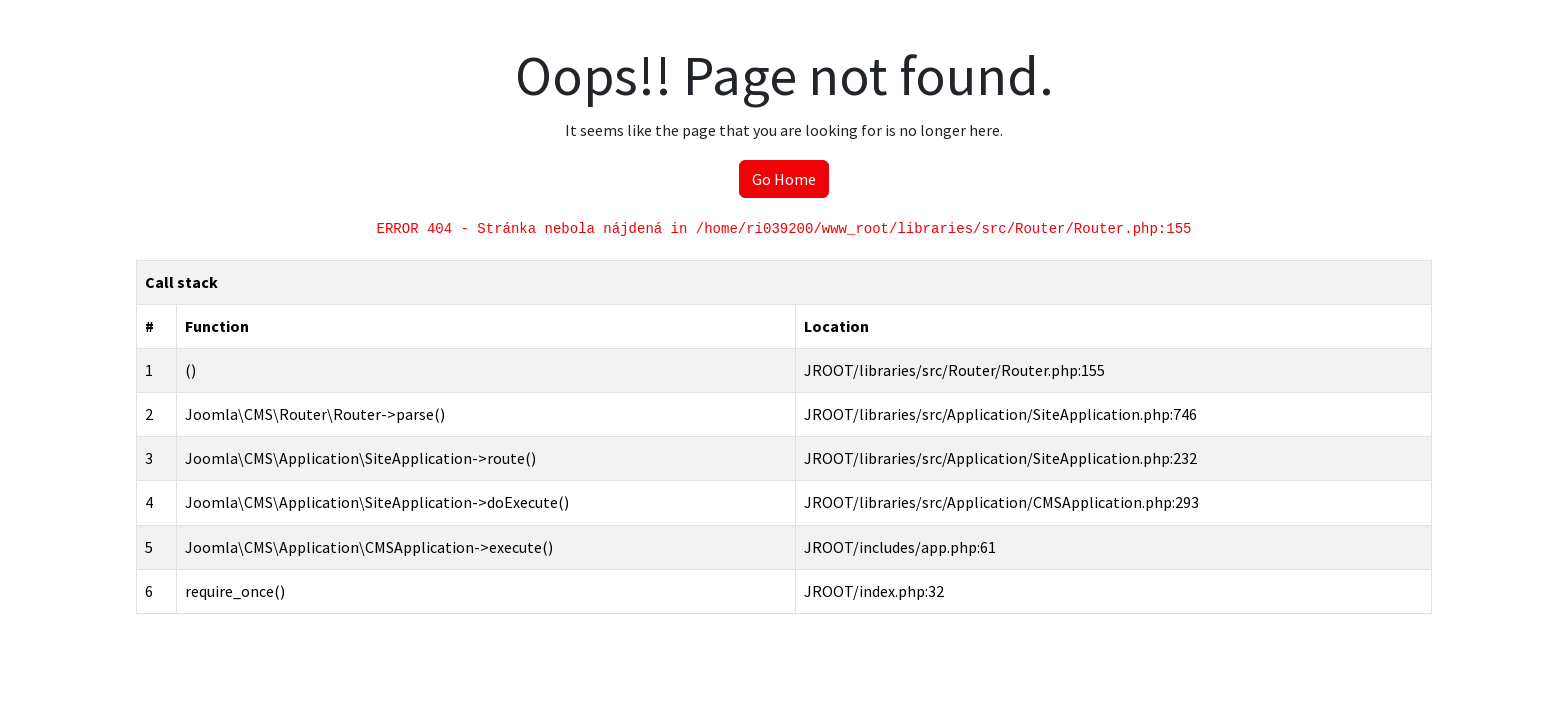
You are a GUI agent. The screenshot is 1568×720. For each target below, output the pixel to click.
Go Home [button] (784, 179)
